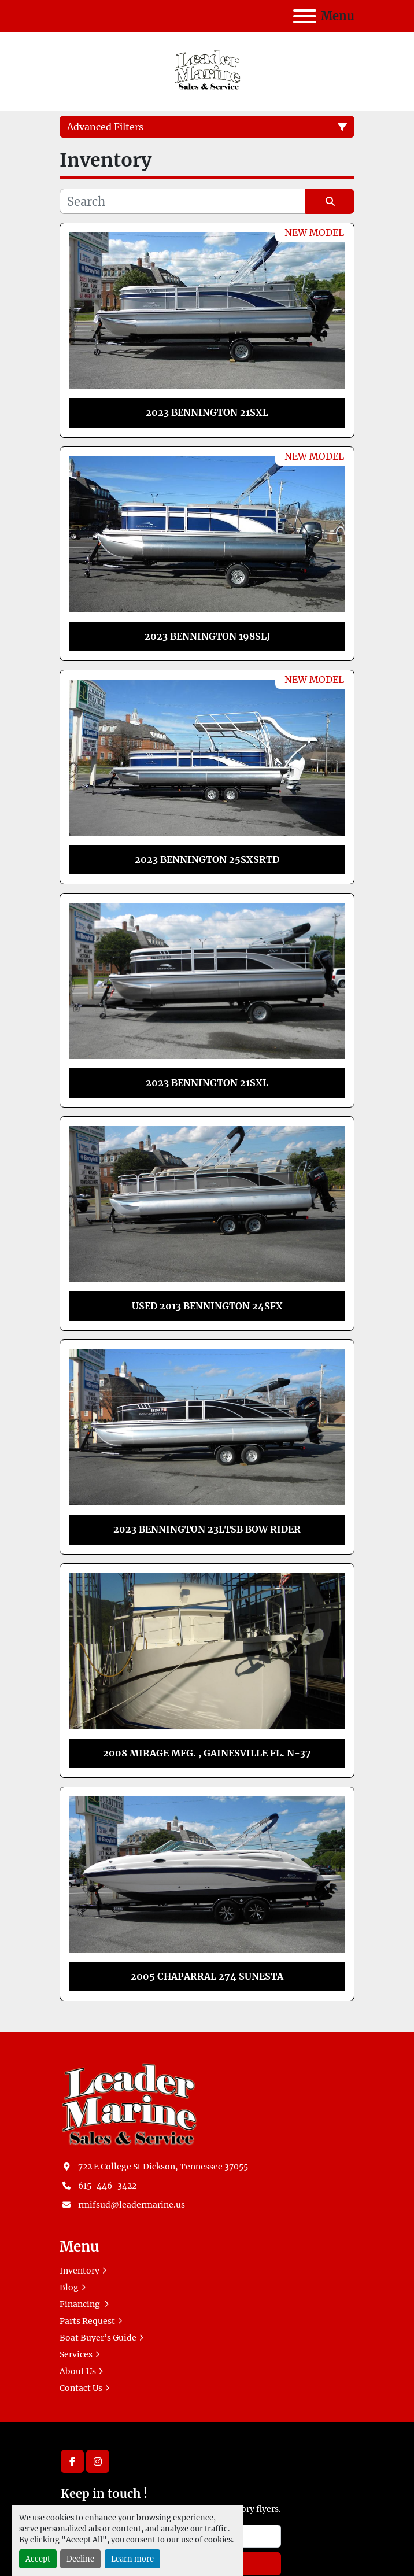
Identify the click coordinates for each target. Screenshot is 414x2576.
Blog (69, 2287)
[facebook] (72, 2461)
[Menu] (304, 16)
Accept (37, 2558)
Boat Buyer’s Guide (98, 2338)
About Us (78, 2371)
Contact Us (81, 2388)
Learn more (132, 2558)
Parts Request (87, 2321)
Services (76, 2354)
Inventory (79, 2270)
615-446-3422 (107, 2185)
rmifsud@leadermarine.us (131, 2204)
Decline (80, 2558)
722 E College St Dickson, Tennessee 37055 (163, 2166)
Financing (81, 2304)
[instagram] (97, 2461)
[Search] (182, 201)
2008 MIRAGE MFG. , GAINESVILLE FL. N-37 (207, 1753)
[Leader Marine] (129, 2103)
